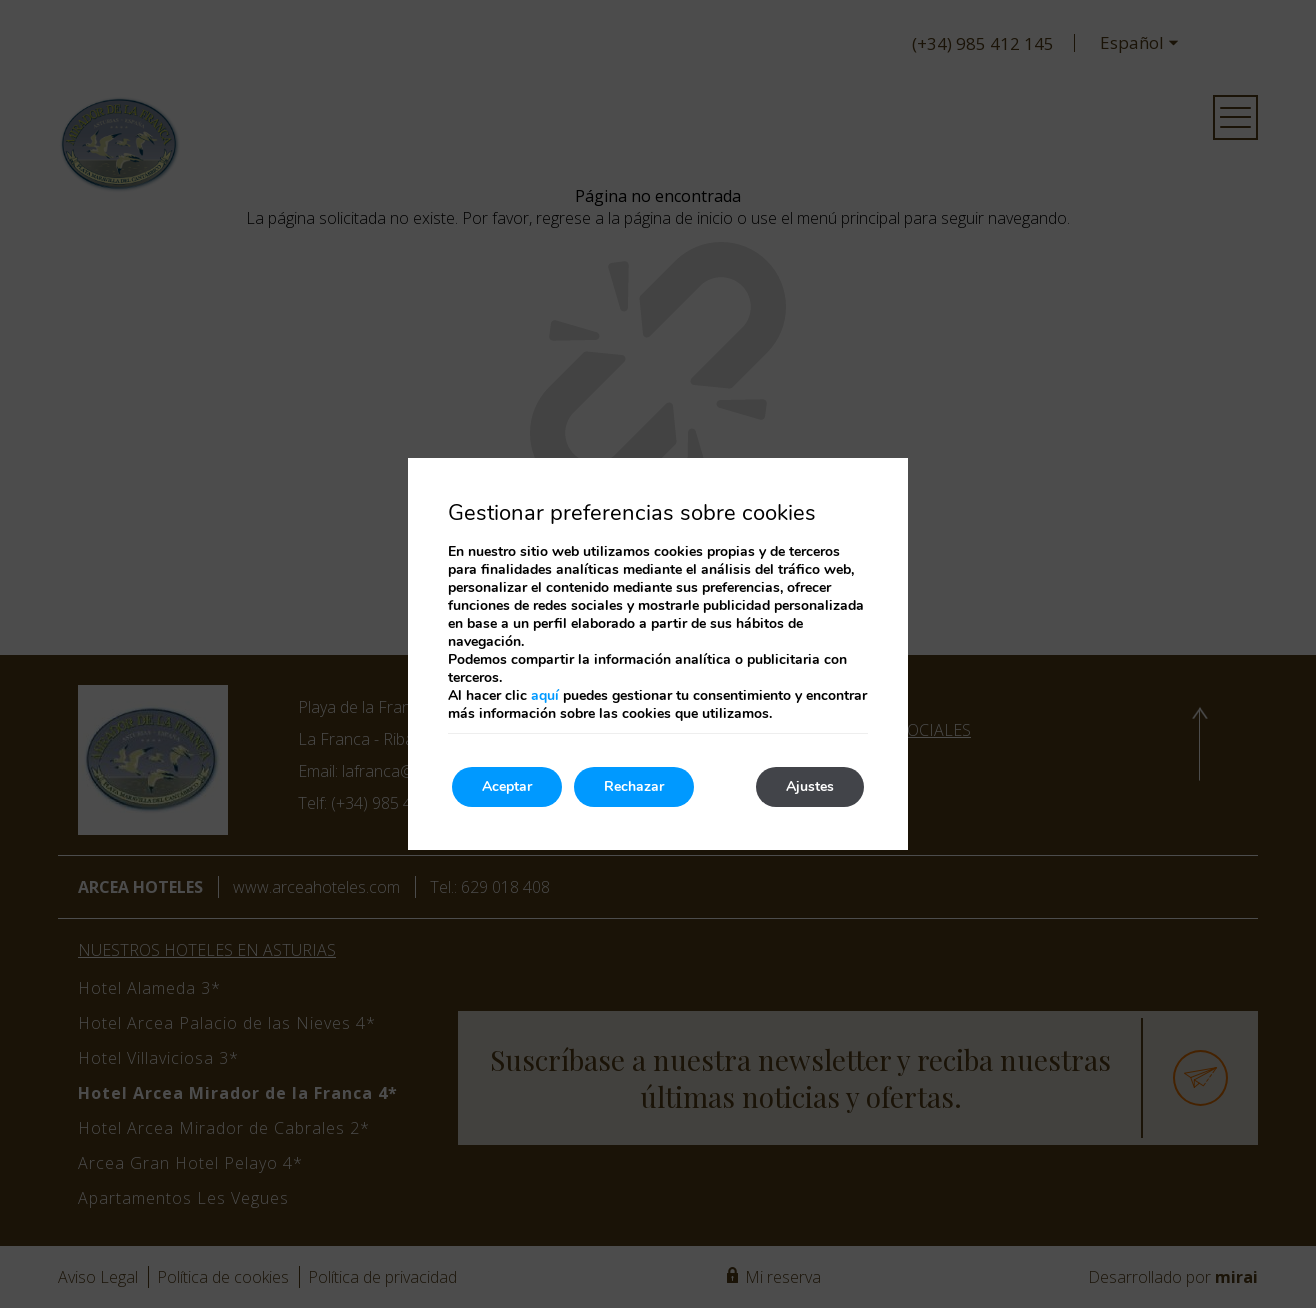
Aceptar (507, 786)
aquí (545, 695)
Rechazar (634, 786)
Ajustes (810, 786)
